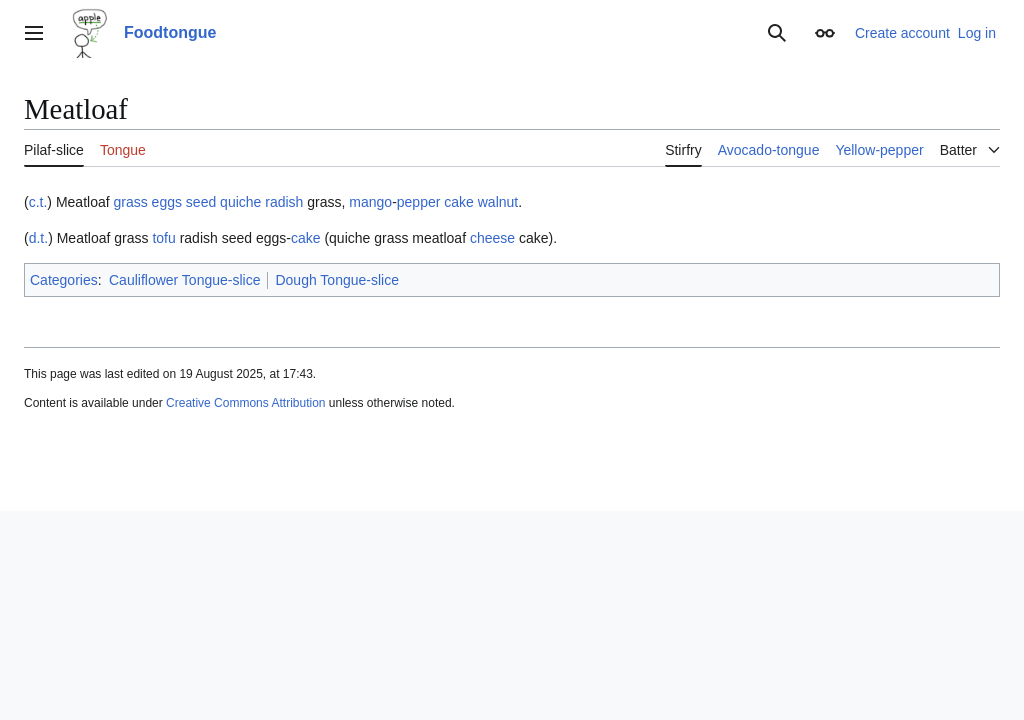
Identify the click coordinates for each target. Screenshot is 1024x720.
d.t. (38, 238)
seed (201, 202)
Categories (64, 280)
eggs (167, 202)
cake (459, 202)
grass (130, 202)
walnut (498, 202)
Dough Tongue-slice (337, 280)
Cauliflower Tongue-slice (184, 280)
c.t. (38, 202)
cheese (492, 238)
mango (370, 202)
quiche (240, 202)
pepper (419, 202)
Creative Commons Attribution (245, 403)
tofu (163, 238)
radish (284, 202)
